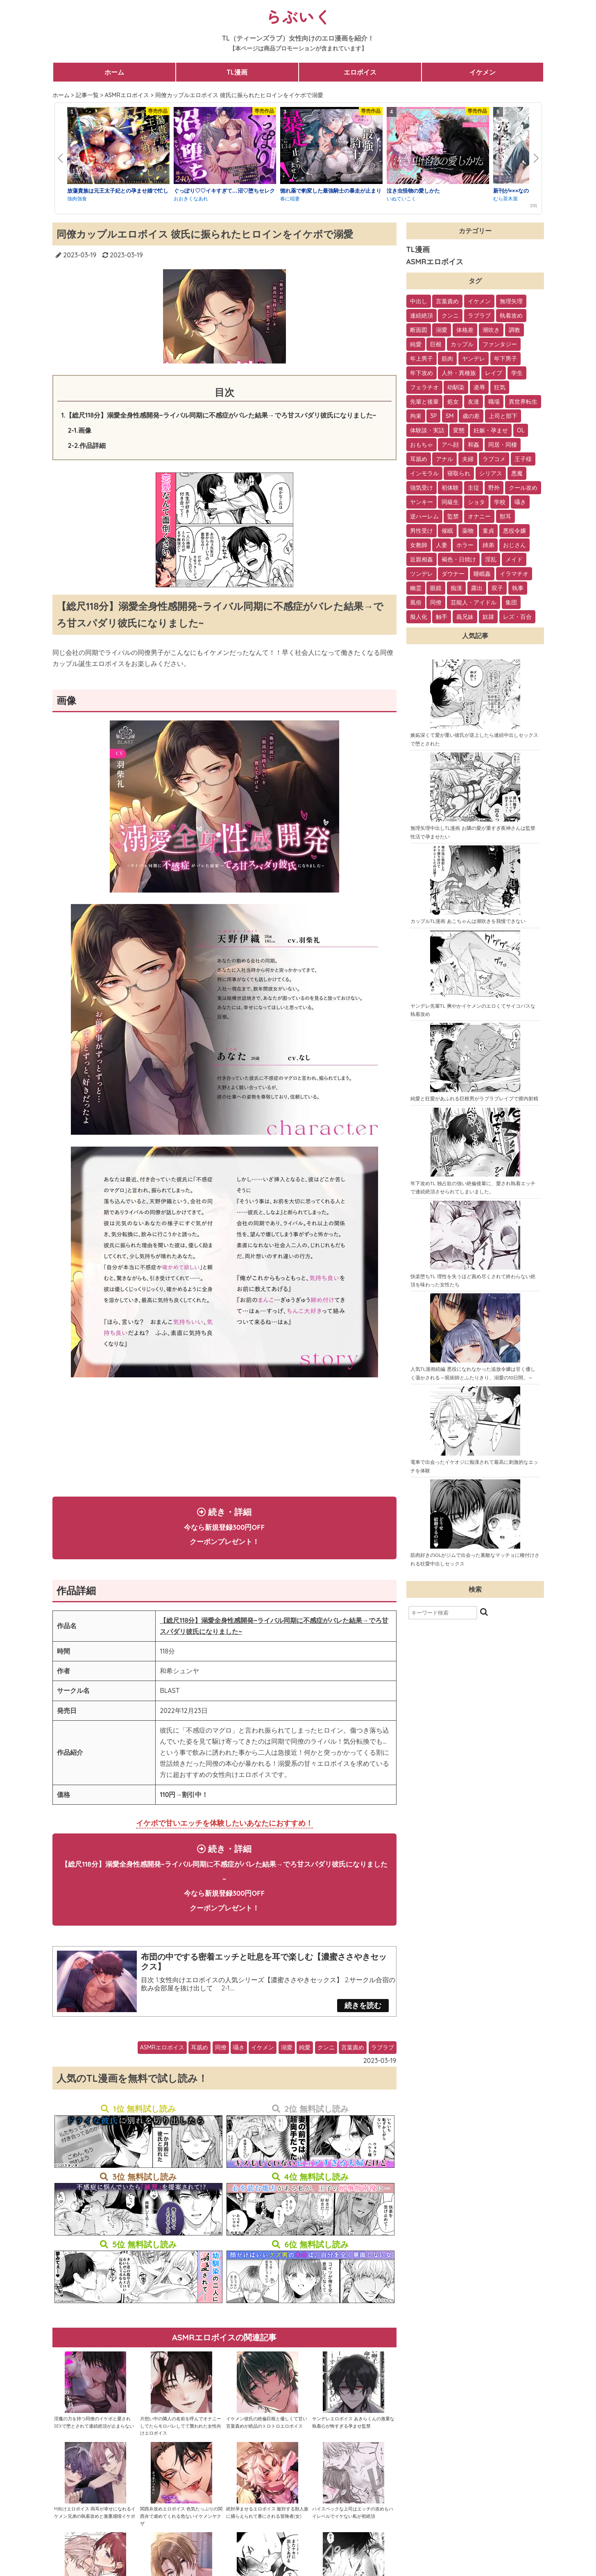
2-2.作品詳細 (87, 445)
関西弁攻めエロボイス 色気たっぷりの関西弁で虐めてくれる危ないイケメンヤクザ (181, 2533)
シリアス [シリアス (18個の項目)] (490, 473)
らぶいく (298, 16)
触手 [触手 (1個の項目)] (441, 616)
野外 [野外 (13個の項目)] (494, 487)
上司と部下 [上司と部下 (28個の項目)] (503, 416)
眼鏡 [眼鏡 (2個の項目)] (436, 588)
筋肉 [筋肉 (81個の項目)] (447, 358)
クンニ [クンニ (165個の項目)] (450, 315)
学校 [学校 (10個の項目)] (499, 502)
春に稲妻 (290, 199)
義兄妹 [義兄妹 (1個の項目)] (465, 616)
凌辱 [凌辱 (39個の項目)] (479, 387)
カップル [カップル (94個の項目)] (462, 344)
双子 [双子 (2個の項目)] (497, 588)
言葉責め (352, 2064)
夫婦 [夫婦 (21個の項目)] (468, 459)
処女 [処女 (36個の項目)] (453, 401)
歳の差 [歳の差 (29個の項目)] (471, 416)
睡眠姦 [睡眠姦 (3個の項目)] (482, 573)
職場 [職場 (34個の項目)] (494, 401)
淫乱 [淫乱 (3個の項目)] (490, 559)
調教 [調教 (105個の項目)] (514, 330)
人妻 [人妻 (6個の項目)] (441, 545)
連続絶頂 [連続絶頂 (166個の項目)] (421, 315)
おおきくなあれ (191, 199)
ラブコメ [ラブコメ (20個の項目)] (494, 459)
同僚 (221, 2064)
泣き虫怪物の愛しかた (413, 191)
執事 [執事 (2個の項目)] (517, 588)
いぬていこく (401, 199)
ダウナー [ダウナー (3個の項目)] (453, 573)
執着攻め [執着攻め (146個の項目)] (511, 315)
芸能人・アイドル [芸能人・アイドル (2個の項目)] (473, 602)
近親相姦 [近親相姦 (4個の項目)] (421, 559)
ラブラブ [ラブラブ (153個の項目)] (479, 315)
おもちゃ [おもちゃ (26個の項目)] (421, 444)
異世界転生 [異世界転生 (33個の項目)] (523, 401)
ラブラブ (382, 2064)
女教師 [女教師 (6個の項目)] (418, 545)
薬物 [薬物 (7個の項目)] (468, 530)
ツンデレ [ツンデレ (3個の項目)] (421, 573)
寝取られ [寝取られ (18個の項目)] (458, 473)
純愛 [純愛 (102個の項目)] (416, 344)
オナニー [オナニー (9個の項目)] (479, 516)
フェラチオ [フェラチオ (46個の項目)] (424, 387)
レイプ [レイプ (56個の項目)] (493, 373)
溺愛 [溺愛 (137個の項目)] (441, 330)
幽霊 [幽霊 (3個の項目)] (416, 588)
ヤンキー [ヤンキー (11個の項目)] (421, 502)
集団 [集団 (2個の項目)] (511, 602)
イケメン (482, 72)
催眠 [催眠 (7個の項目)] (447, 530)
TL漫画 (237, 72)
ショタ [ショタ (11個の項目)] (476, 502)
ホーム (114, 72)
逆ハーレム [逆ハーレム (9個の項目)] (424, 516)
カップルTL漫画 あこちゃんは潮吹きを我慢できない (468, 921)
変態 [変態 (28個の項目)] (459, 430)
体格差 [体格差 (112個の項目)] (465, 330)
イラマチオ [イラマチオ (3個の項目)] (514, 573)
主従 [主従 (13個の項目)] (473, 487)
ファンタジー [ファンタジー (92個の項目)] (500, 344)
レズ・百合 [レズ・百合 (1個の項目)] (517, 616)
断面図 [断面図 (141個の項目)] (418, 330)
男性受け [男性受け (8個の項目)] (421, 530)
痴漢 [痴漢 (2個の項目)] (456, 588)
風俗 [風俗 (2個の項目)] (416, 602)
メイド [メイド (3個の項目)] (514, 559)
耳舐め (199, 2064)
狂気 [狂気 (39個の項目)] (499, 387)
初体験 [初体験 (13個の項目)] (450, 487)
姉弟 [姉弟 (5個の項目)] (488, 545)
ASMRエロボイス (162, 2064)
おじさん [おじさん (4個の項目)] (514, 545)
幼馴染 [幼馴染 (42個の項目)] (456, 387)
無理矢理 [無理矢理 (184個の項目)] (511, 301)
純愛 (304, 2064)
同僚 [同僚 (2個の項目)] (436, 602)
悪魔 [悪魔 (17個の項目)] (517, 473)
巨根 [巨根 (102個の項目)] (436, 344)
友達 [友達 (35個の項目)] (473, 401)
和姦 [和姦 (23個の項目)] (473, 444)
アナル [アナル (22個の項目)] (444, 459)
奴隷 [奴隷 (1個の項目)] (488, 616)
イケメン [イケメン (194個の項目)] (479, 301)
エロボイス (360, 72)
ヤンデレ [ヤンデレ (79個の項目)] (473, 358)
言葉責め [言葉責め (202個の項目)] (447, 301)
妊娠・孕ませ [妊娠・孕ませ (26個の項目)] (491, 430)
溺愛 (286, 2064)
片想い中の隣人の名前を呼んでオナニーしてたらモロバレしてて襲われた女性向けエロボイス (180, 2443)
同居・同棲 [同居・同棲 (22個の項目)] (502, 444)
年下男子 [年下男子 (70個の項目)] (505, 358)
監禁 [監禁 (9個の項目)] (453, 516)
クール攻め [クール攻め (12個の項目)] (523, 487)
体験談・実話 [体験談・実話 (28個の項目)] (427, 430)
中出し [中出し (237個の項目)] (418, 301)
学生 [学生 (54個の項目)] (517, 373)
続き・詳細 (224, 1529)
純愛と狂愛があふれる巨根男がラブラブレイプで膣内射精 (474, 1098)
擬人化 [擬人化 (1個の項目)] (418, 616)
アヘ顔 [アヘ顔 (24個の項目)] (450, 444)
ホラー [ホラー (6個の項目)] (465, 545)
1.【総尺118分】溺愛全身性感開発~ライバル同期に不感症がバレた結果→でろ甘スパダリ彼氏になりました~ (218, 415)
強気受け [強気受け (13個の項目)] (421, 487)
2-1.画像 (79, 430)
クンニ (326, 2064)
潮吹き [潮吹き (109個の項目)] (491, 330)
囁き (239, 2064)
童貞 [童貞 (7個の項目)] (488, 530)
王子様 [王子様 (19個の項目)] (523, 459)
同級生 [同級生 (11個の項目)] (450, 502)
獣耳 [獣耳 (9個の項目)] (505, 516)
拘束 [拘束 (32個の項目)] (416, 416)
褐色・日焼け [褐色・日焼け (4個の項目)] (459, 559)
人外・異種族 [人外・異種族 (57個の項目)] (459, 373)
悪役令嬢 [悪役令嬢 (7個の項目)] (514, 530)
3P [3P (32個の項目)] (433, 416)
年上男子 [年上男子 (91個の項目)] (421, 358)
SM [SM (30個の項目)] (450, 416)
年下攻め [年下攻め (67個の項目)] (421, 373)
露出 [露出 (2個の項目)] (477, 588)
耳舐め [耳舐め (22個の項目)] (418, 459)
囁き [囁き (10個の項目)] (520, 502)
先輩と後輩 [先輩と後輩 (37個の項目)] (424, 401)
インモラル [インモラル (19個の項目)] (424, 473)
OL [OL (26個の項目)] (520, 430)
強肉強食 (77, 199)
